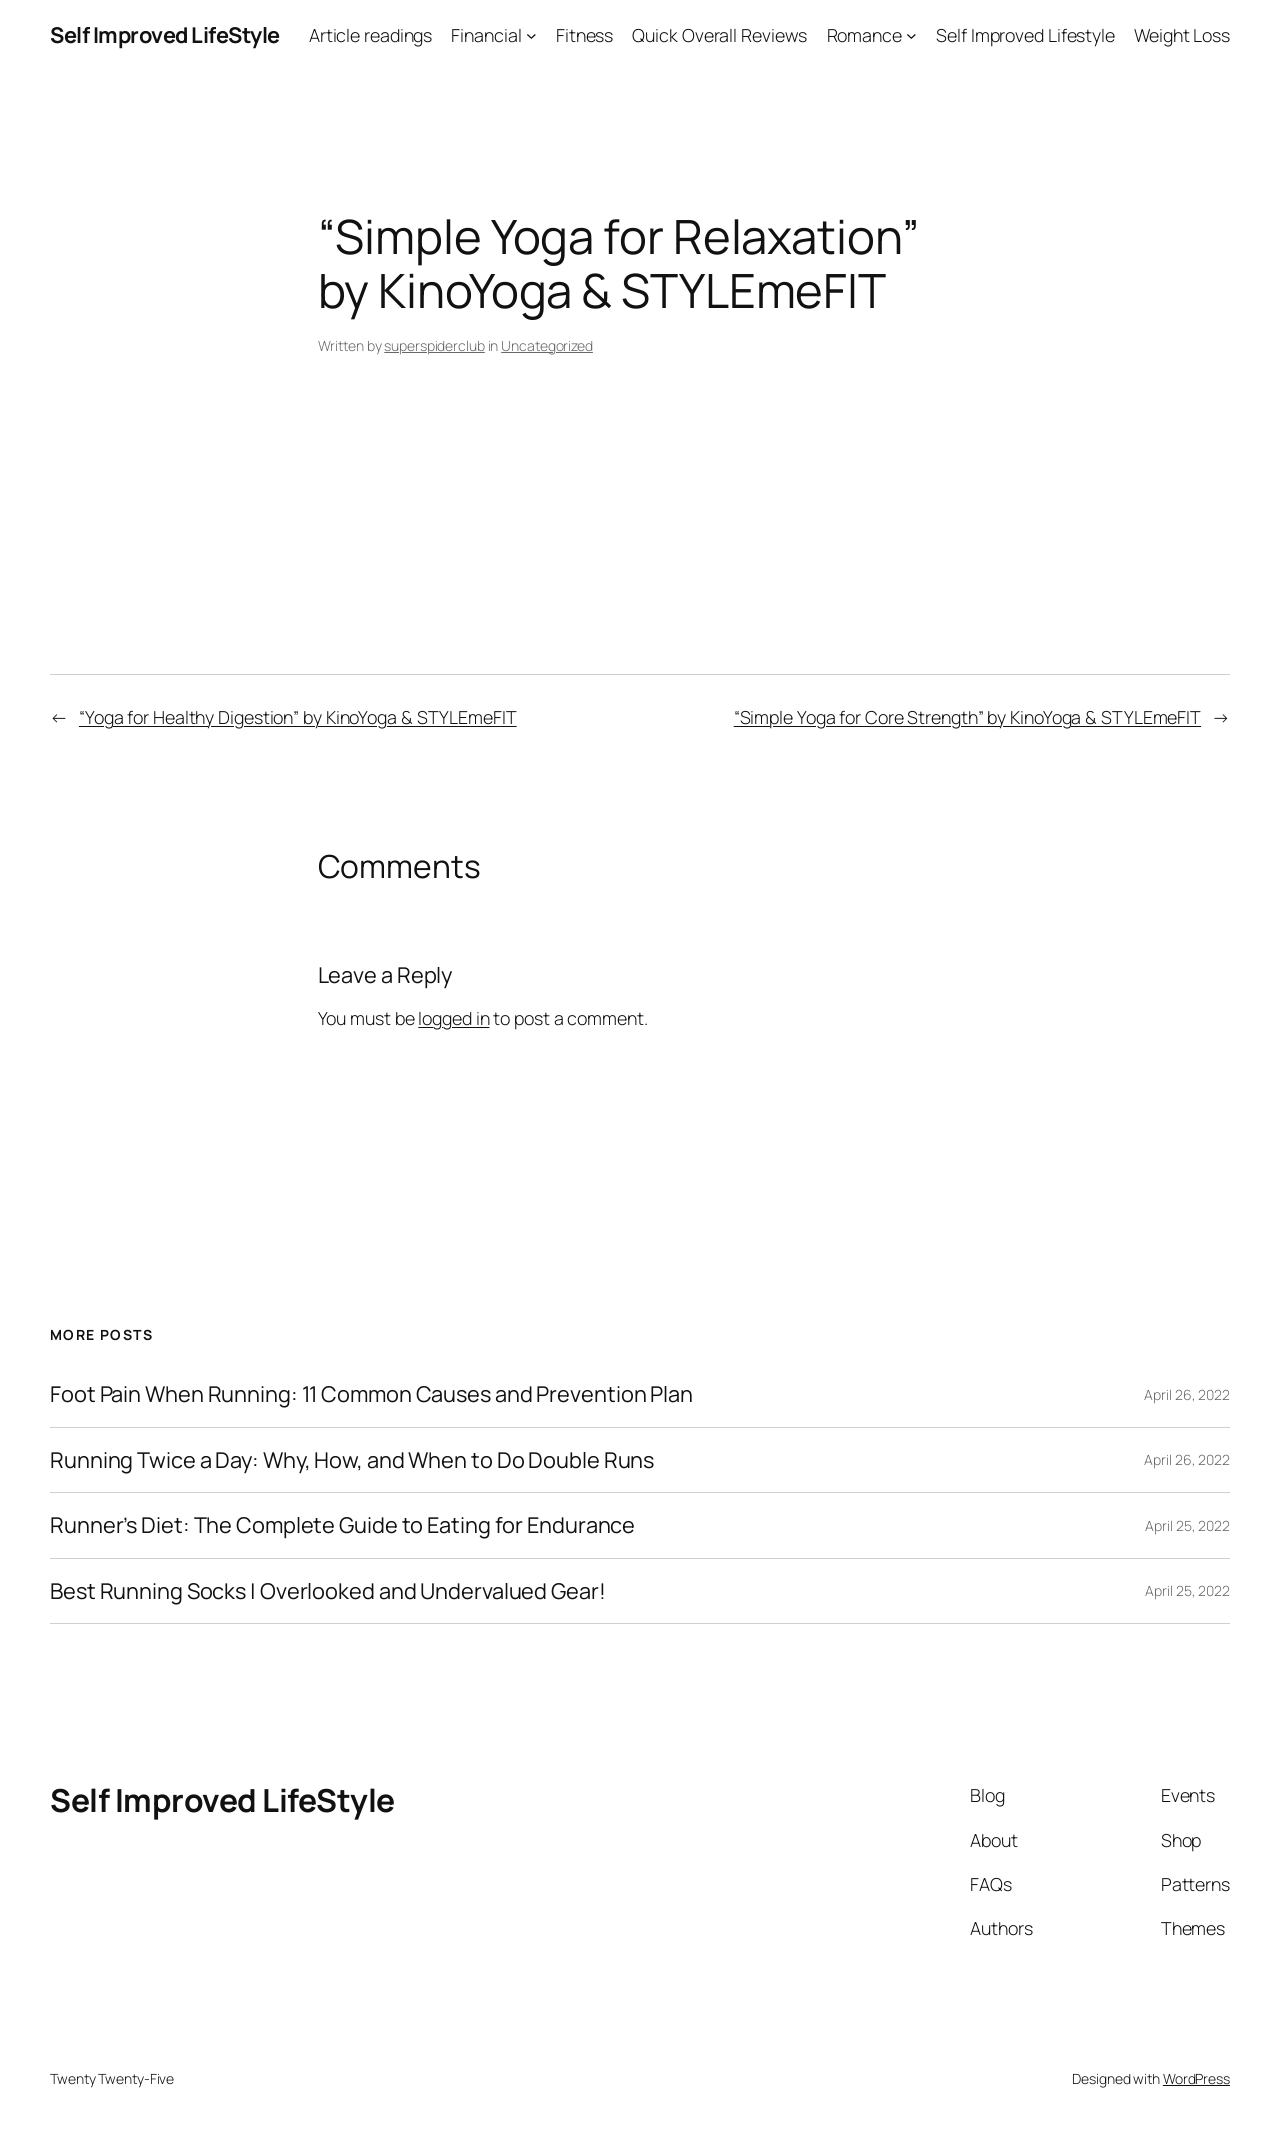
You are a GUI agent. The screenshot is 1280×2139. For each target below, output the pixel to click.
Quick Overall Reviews (719, 35)
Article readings (370, 35)
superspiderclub (434, 345)
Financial (486, 35)
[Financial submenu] (531, 35)
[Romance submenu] (911, 35)
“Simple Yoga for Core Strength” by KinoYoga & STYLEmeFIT (967, 717)
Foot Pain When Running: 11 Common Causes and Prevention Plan (371, 1394)
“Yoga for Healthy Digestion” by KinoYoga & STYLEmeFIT (298, 717)
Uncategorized (547, 345)
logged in (453, 1018)
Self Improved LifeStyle (165, 35)
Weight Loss (1182, 35)
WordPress (1196, 2078)
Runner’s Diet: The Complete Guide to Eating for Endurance (342, 1525)
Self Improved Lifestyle (1025, 35)
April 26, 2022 (1187, 1394)
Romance (864, 35)
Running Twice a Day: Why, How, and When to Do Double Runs (352, 1460)
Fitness (584, 35)
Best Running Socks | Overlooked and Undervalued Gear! (328, 1591)
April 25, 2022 (1187, 1525)
